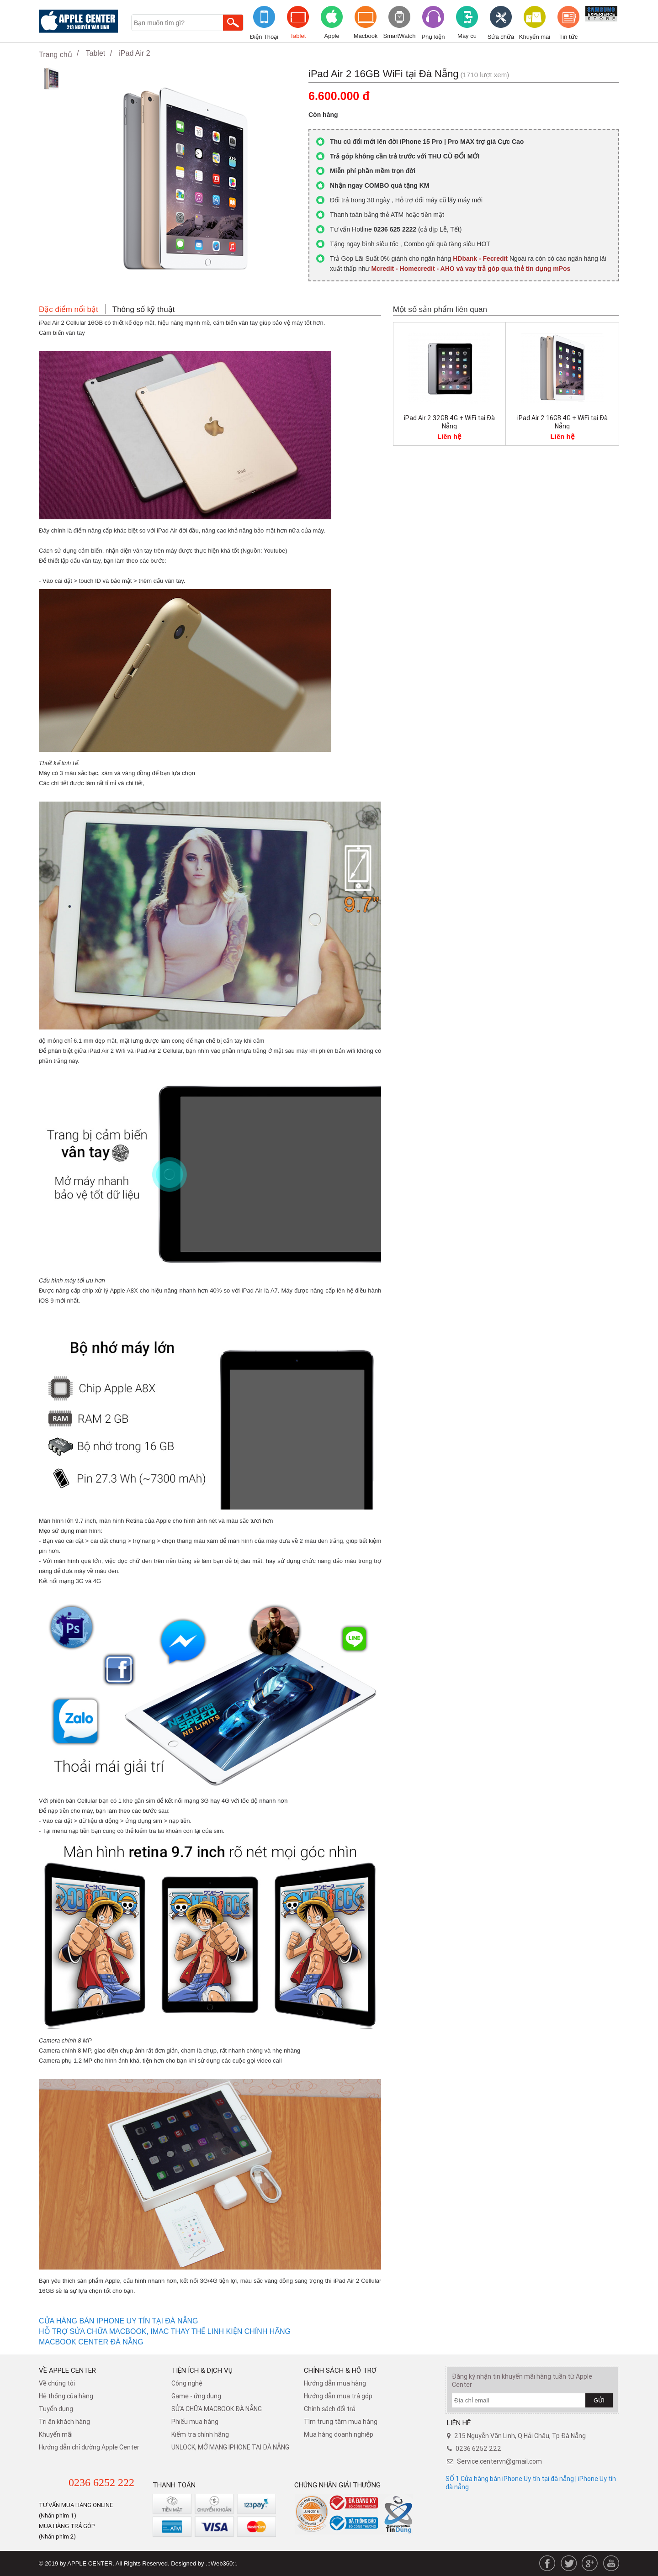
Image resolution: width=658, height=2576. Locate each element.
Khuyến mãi (534, 36)
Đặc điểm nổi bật (68, 309)
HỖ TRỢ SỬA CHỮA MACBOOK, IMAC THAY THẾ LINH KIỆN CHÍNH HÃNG (166, 2331)
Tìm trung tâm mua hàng (340, 2422)
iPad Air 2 (134, 53)
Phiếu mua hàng (194, 2422)
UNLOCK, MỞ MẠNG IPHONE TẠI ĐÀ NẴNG (230, 2447)
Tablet (298, 35)
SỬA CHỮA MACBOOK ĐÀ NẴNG (216, 2409)
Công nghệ (186, 2383)
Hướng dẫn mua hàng (335, 2383)
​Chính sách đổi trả (330, 2409)
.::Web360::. (222, 2563)
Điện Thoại (264, 36)
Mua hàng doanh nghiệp (338, 2434)
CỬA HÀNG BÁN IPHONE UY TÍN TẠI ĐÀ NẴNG (119, 2321)
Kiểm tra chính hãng (200, 2434)
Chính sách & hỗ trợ (340, 2370)
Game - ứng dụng (196, 2396)
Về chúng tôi (57, 2383)
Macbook (366, 35)
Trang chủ (55, 54)
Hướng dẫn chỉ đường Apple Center (89, 2447)
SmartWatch (399, 35)
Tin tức (568, 36)
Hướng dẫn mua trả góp (338, 2396)
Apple (331, 35)
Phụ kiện (433, 36)
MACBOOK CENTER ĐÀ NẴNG (91, 2342)
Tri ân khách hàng (64, 2422)
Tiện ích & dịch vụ (202, 2370)
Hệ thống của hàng (66, 2396)
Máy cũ (467, 35)
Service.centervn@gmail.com (499, 2461)
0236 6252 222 (101, 2482)
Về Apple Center (67, 2370)
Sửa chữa (501, 36)
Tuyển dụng (56, 2409)
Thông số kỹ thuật (143, 309)
